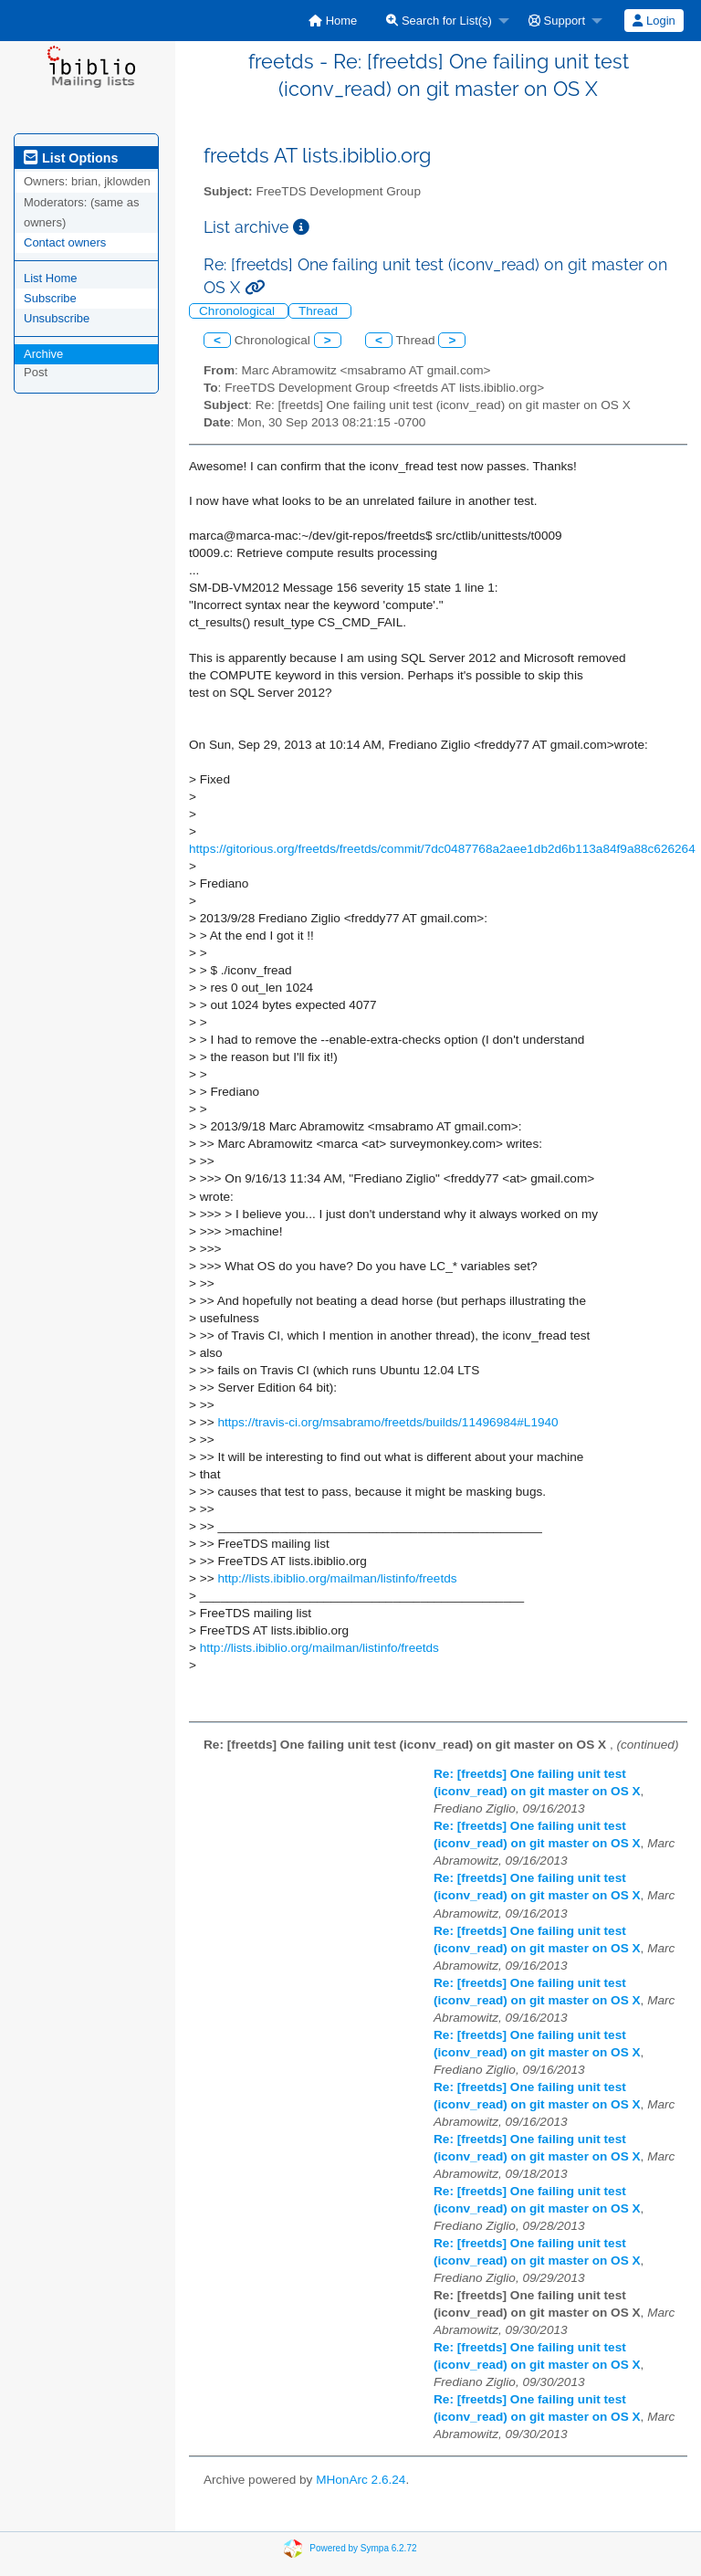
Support (556, 20)
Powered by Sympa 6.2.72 (362, 2548)
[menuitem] (332, 20)
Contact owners (65, 242)
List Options (71, 158)
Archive (43, 354)
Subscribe (50, 298)
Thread (319, 311)
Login (654, 20)
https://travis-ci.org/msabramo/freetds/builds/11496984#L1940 (387, 1422)
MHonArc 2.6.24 (360, 2480)
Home (333, 20)
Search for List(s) (439, 20)
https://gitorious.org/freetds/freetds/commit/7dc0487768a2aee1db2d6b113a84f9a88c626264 (442, 849)
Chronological (238, 311)
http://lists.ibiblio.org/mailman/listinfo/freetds (336, 1578)
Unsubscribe (56, 318)
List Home (51, 278)
